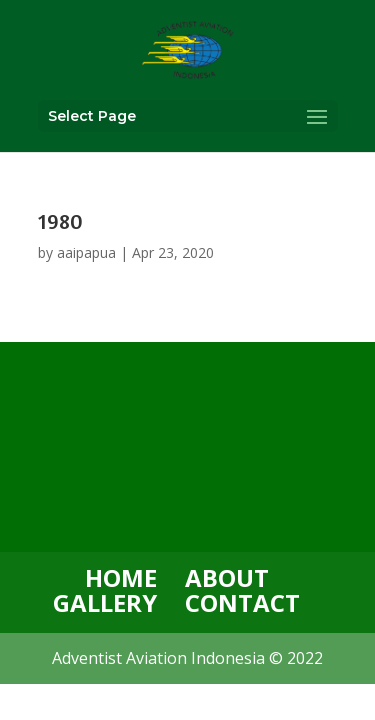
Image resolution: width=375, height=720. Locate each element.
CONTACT (242, 602)
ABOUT (227, 577)
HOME (121, 577)
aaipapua (86, 252)
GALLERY (105, 602)
